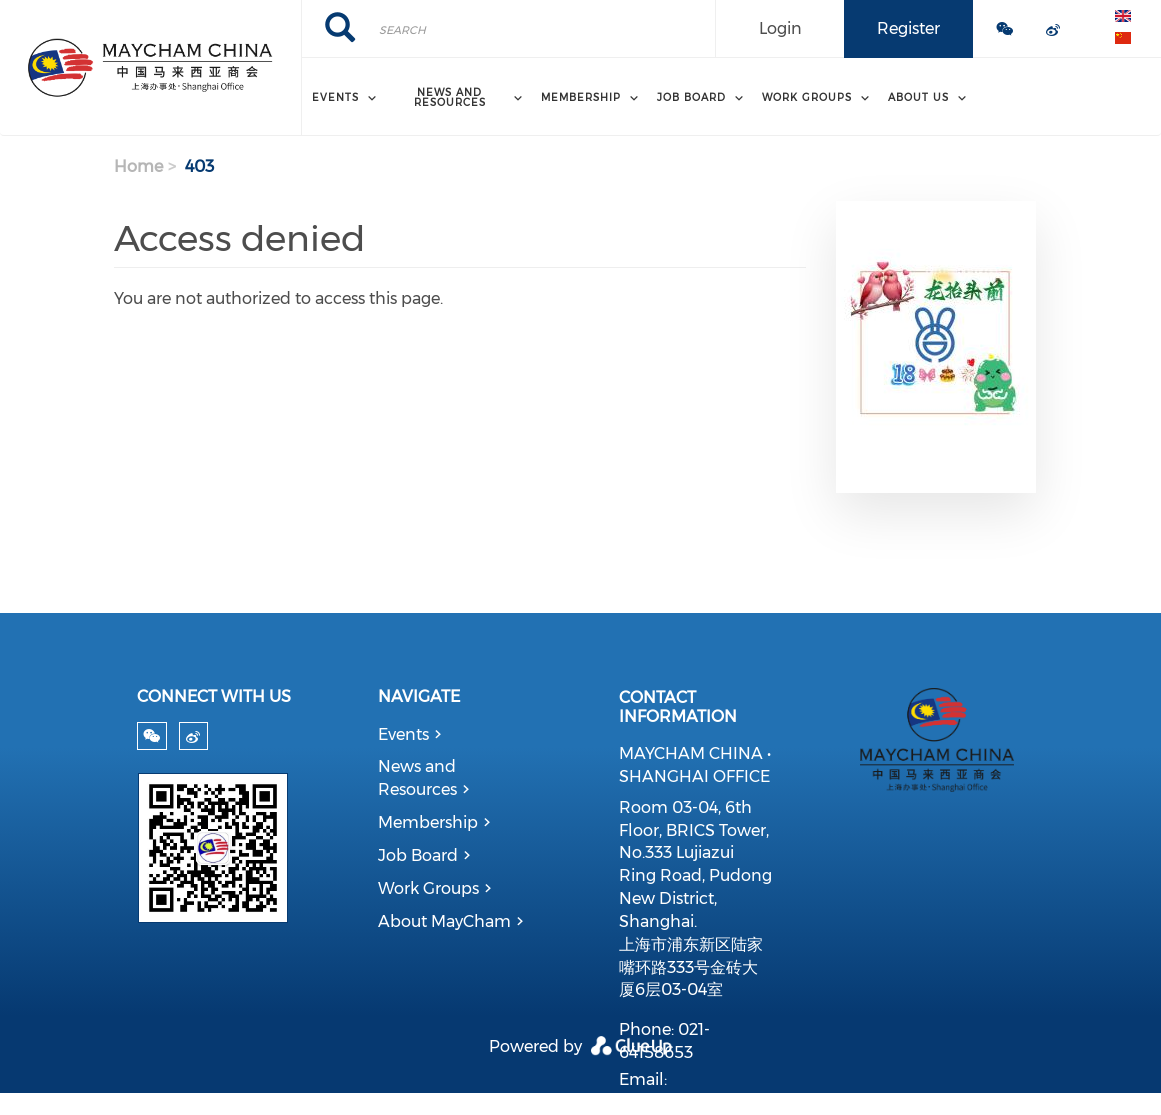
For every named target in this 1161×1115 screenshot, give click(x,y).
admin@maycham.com (712, 1102)
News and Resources (417, 778)
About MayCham (444, 921)
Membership (428, 822)
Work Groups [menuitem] (807, 97)
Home (138, 166)
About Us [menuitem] (918, 97)
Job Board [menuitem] (691, 97)
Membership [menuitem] (581, 97)
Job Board (418, 855)
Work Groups (428, 888)
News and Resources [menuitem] (450, 97)
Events (403, 734)
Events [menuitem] (335, 97)
